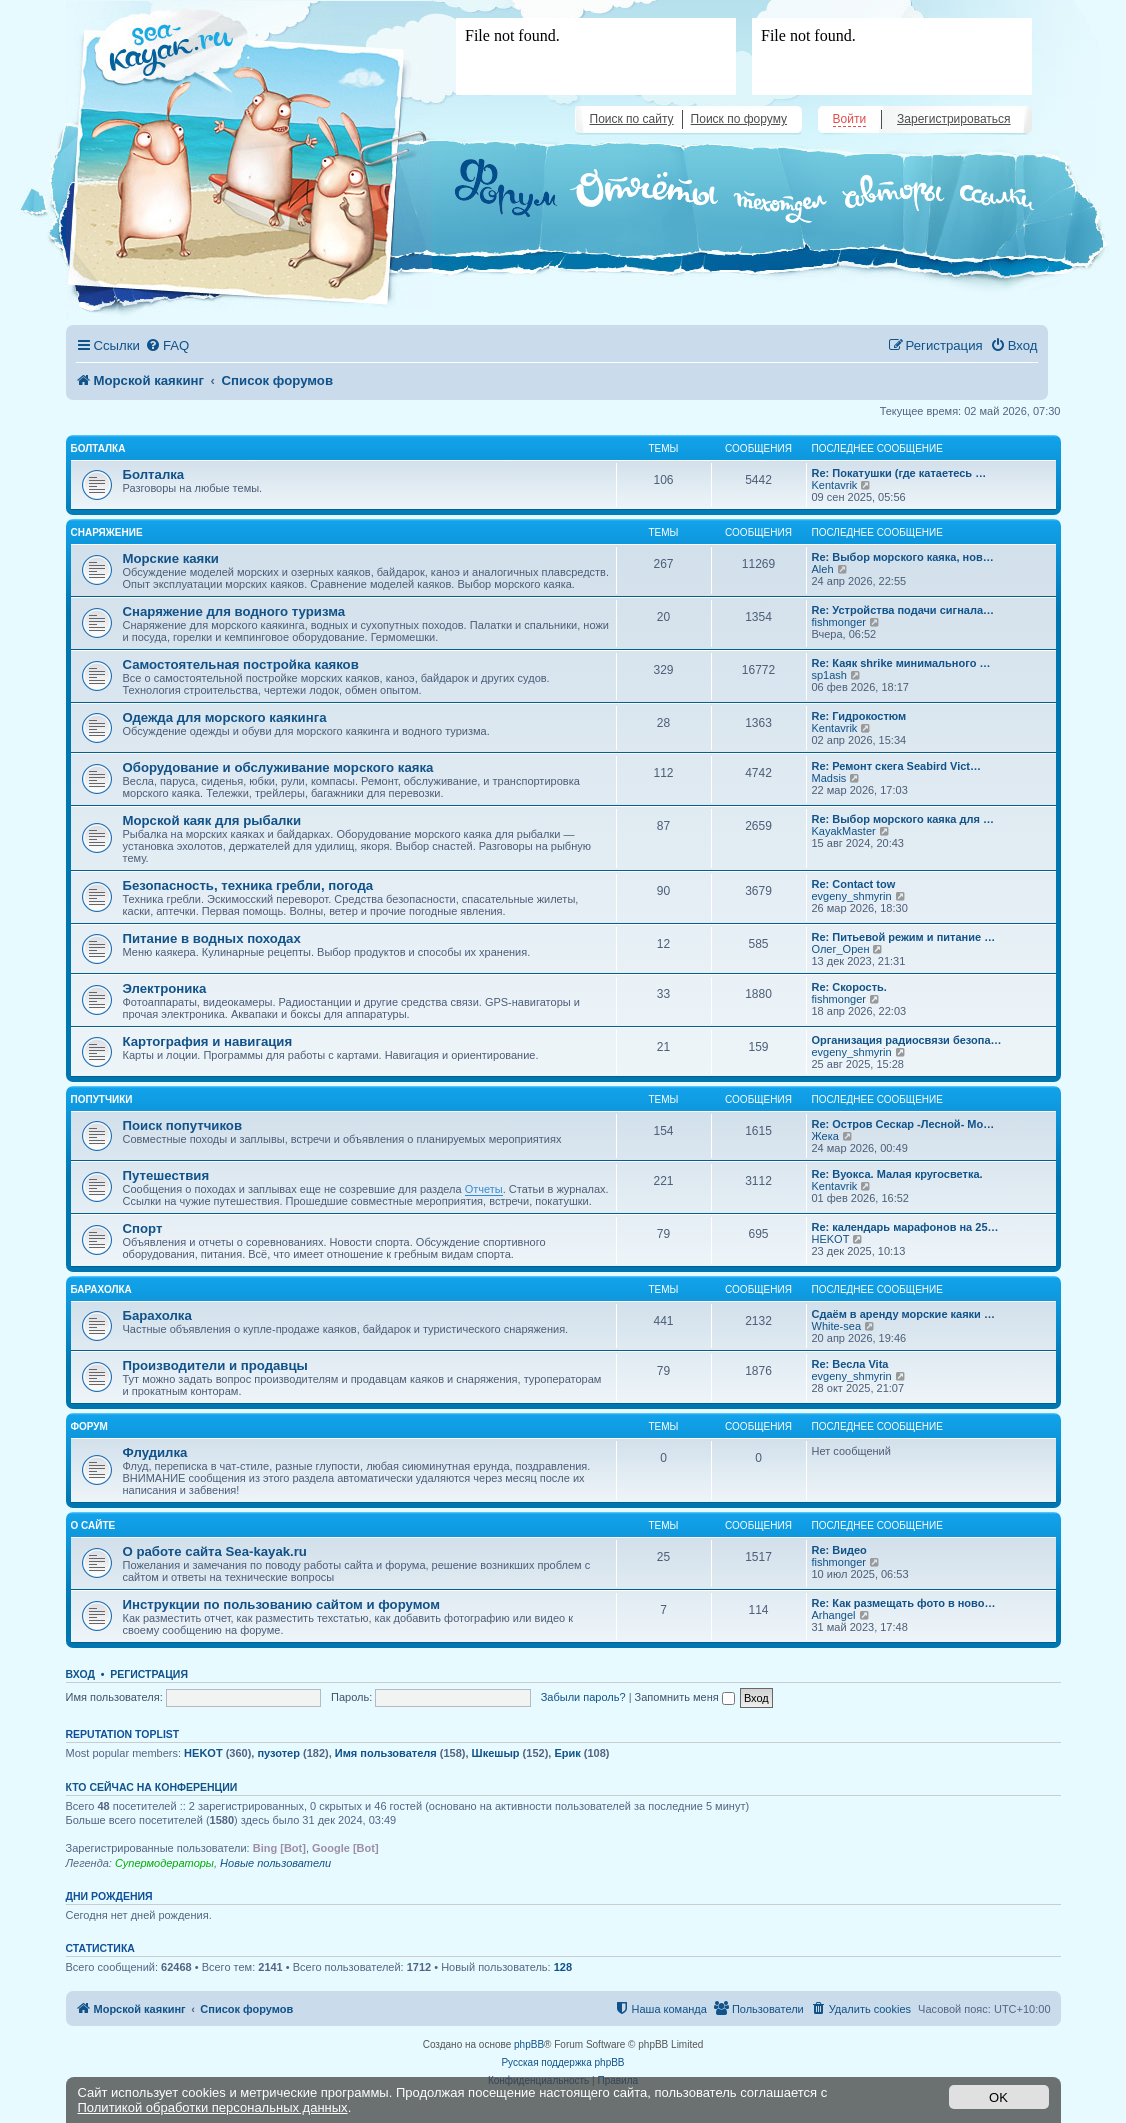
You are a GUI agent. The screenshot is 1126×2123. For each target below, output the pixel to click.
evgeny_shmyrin (852, 896)
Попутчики (102, 1099)
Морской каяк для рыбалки (212, 820)
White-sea (837, 1326)
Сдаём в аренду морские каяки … (903, 1314)
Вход (80, 1674)
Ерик (567, 1753)
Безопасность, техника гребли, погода (248, 885)
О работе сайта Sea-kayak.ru (215, 1551)
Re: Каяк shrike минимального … (901, 663)
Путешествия (166, 1175)
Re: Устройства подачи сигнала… (903, 610)
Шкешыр (496, 1753)
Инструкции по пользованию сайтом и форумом (281, 1604)
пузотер (278, 1753)
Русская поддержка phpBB (562, 2062)
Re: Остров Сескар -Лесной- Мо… (903, 1124)
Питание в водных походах (212, 938)
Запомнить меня (685, 1697)
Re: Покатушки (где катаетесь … (899, 473)
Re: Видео (839, 1550)
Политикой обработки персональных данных (213, 2107)
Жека (825, 1136)
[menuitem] (167, 345)
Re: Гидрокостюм (859, 716)
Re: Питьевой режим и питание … (904, 937)
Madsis (829, 778)
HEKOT (831, 1239)
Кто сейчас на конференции (152, 1787)
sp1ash (829, 675)
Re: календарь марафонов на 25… (905, 1227)
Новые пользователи (275, 1863)
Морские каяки (171, 558)
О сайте (93, 1525)
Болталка (98, 448)
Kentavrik (835, 485)
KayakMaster (844, 831)
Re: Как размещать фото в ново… (904, 1603)
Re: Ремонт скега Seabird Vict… (897, 766)
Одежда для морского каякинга (225, 717)
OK (998, 2097)
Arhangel (834, 1615)
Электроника (165, 988)
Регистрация (149, 1674)
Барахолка (101, 1289)
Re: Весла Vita (850, 1364)
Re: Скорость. (849, 987)
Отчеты (484, 1189)
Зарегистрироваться (953, 119)
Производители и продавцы (215, 1365)
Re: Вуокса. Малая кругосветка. (897, 1174)
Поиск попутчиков (183, 1125)
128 (563, 1967)
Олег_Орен (841, 949)
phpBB (529, 2044)
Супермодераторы (164, 1863)
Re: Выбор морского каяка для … (903, 819)
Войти (850, 119)
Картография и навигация (208, 1041)
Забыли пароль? (583, 1697)
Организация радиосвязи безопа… (907, 1040)
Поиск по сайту (632, 119)
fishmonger (839, 622)
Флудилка (155, 1452)
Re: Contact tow (854, 884)
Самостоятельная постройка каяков (241, 664)
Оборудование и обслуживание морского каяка (278, 767)
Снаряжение (107, 532)
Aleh (823, 569)
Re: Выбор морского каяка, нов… (903, 557)
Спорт (143, 1228)
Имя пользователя (386, 1753)
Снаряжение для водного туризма (234, 611)
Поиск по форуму (739, 119)
